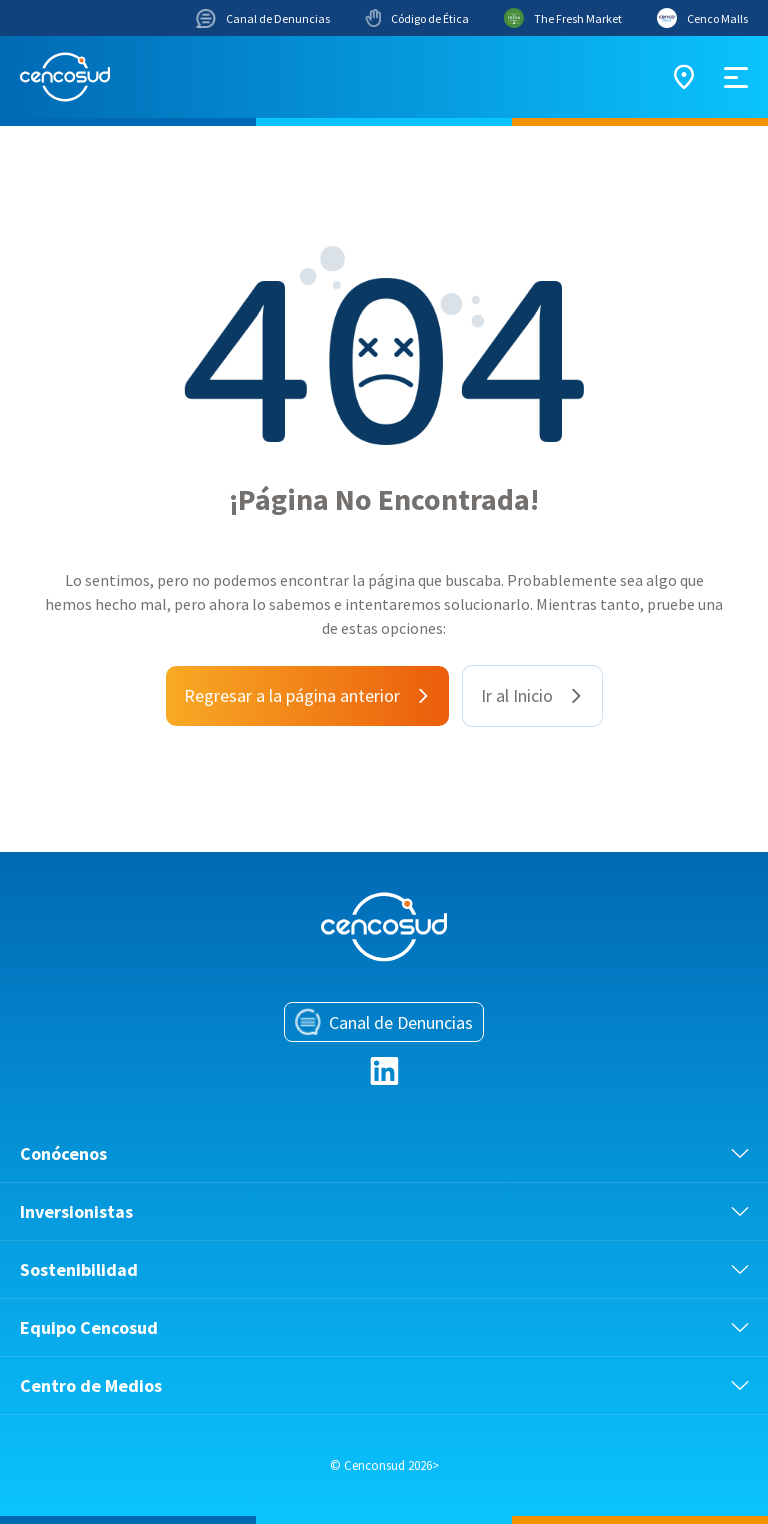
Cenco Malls (702, 18)
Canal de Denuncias (263, 18)
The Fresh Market (563, 18)
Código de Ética (417, 18)
